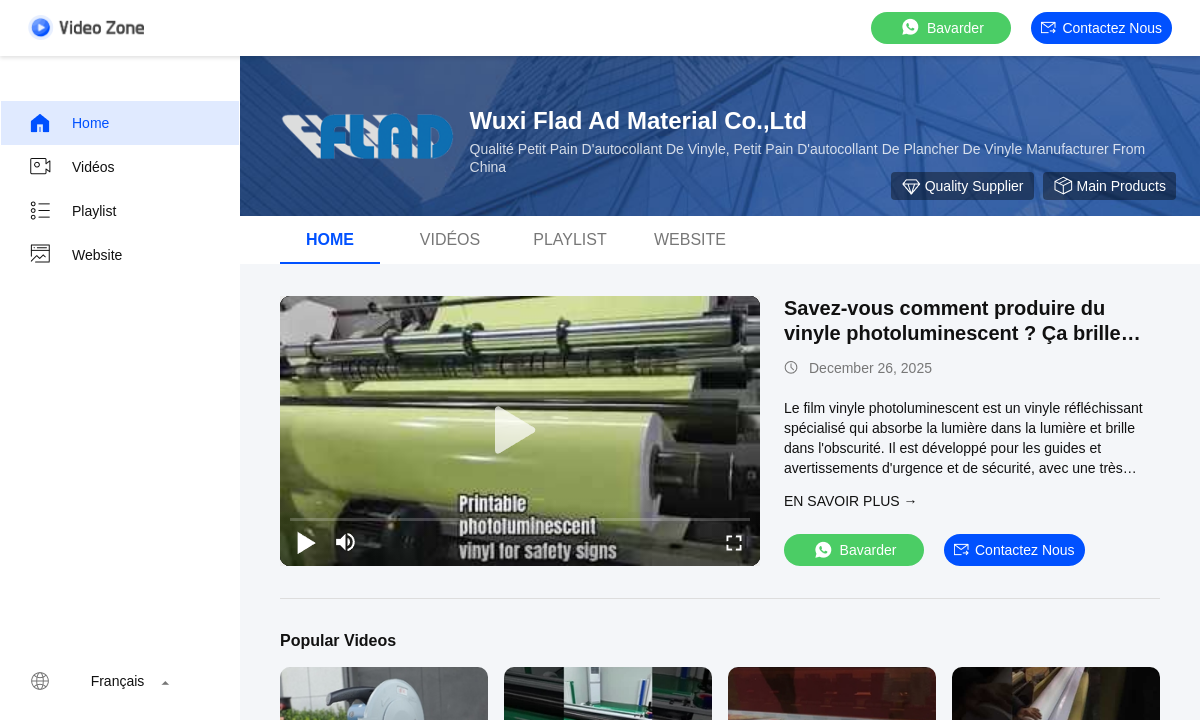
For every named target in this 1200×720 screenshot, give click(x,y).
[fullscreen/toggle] (734, 542)
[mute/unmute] (346, 542)
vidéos (450, 239)
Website (75, 255)
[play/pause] (306, 542)
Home (68, 123)
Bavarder (941, 27)
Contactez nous (1101, 28)
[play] (520, 431)
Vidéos (71, 167)
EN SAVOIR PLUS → (851, 501)
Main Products (1109, 186)
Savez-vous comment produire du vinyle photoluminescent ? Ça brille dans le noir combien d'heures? (952, 333)
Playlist (72, 211)
